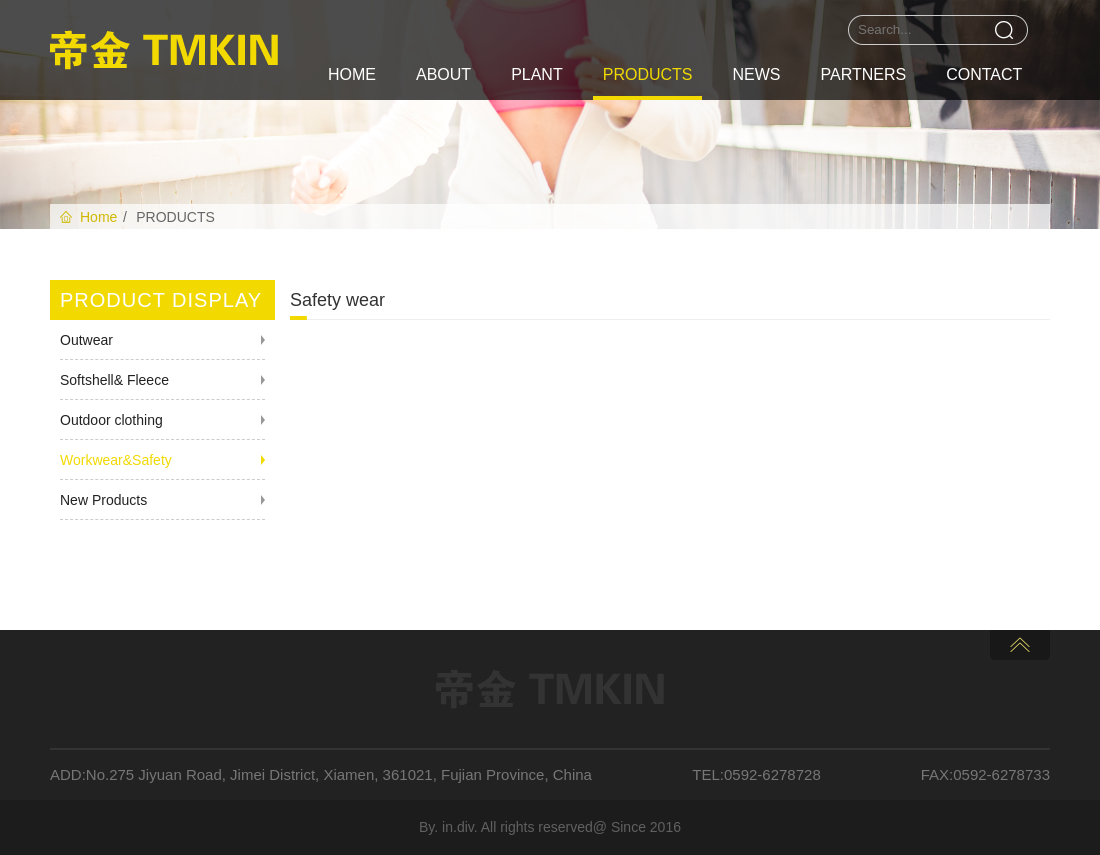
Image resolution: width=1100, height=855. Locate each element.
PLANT (537, 74)
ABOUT (443, 74)
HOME (352, 74)
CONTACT (984, 74)
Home (98, 217)
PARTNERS (863, 74)
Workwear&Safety (116, 460)
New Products (103, 500)
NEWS (756, 74)
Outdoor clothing (111, 420)
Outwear (86, 340)
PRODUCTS (648, 74)
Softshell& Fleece (114, 380)
